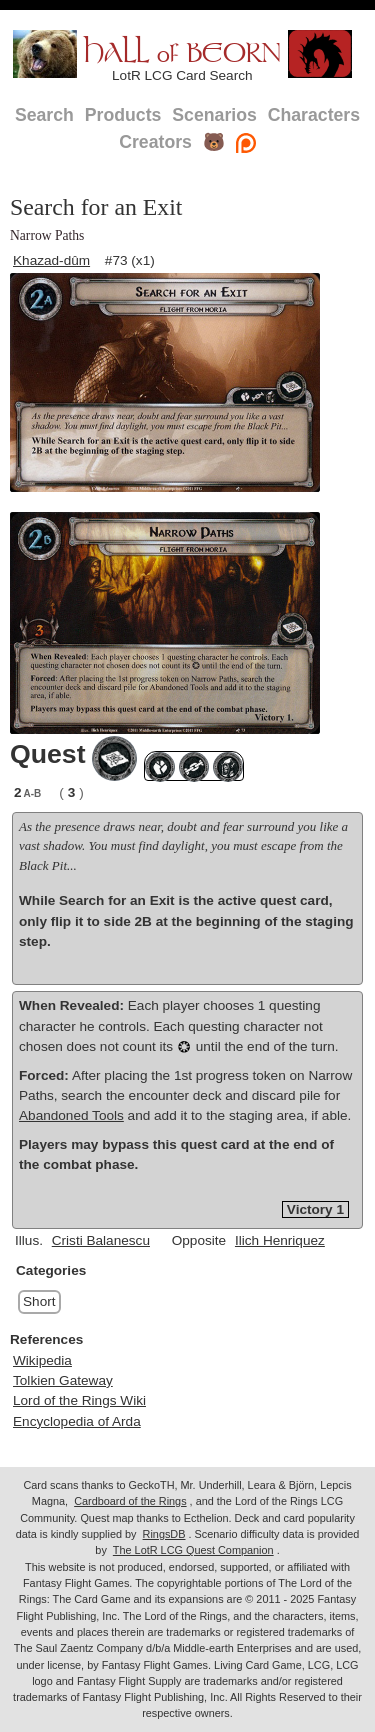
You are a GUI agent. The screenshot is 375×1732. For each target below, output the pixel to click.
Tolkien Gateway (63, 1380)
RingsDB (164, 1534)
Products (123, 115)
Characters (314, 115)
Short (39, 1301)
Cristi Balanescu (101, 1240)
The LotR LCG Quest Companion (193, 1550)
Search (44, 115)
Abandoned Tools (71, 1115)
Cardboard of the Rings (130, 1501)
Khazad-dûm (51, 260)
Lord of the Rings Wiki (79, 1400)
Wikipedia (42, 1360)
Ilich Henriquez (280, 1240)
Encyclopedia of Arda (77, 1421)
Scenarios (214, 115)
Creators (155, 142)
